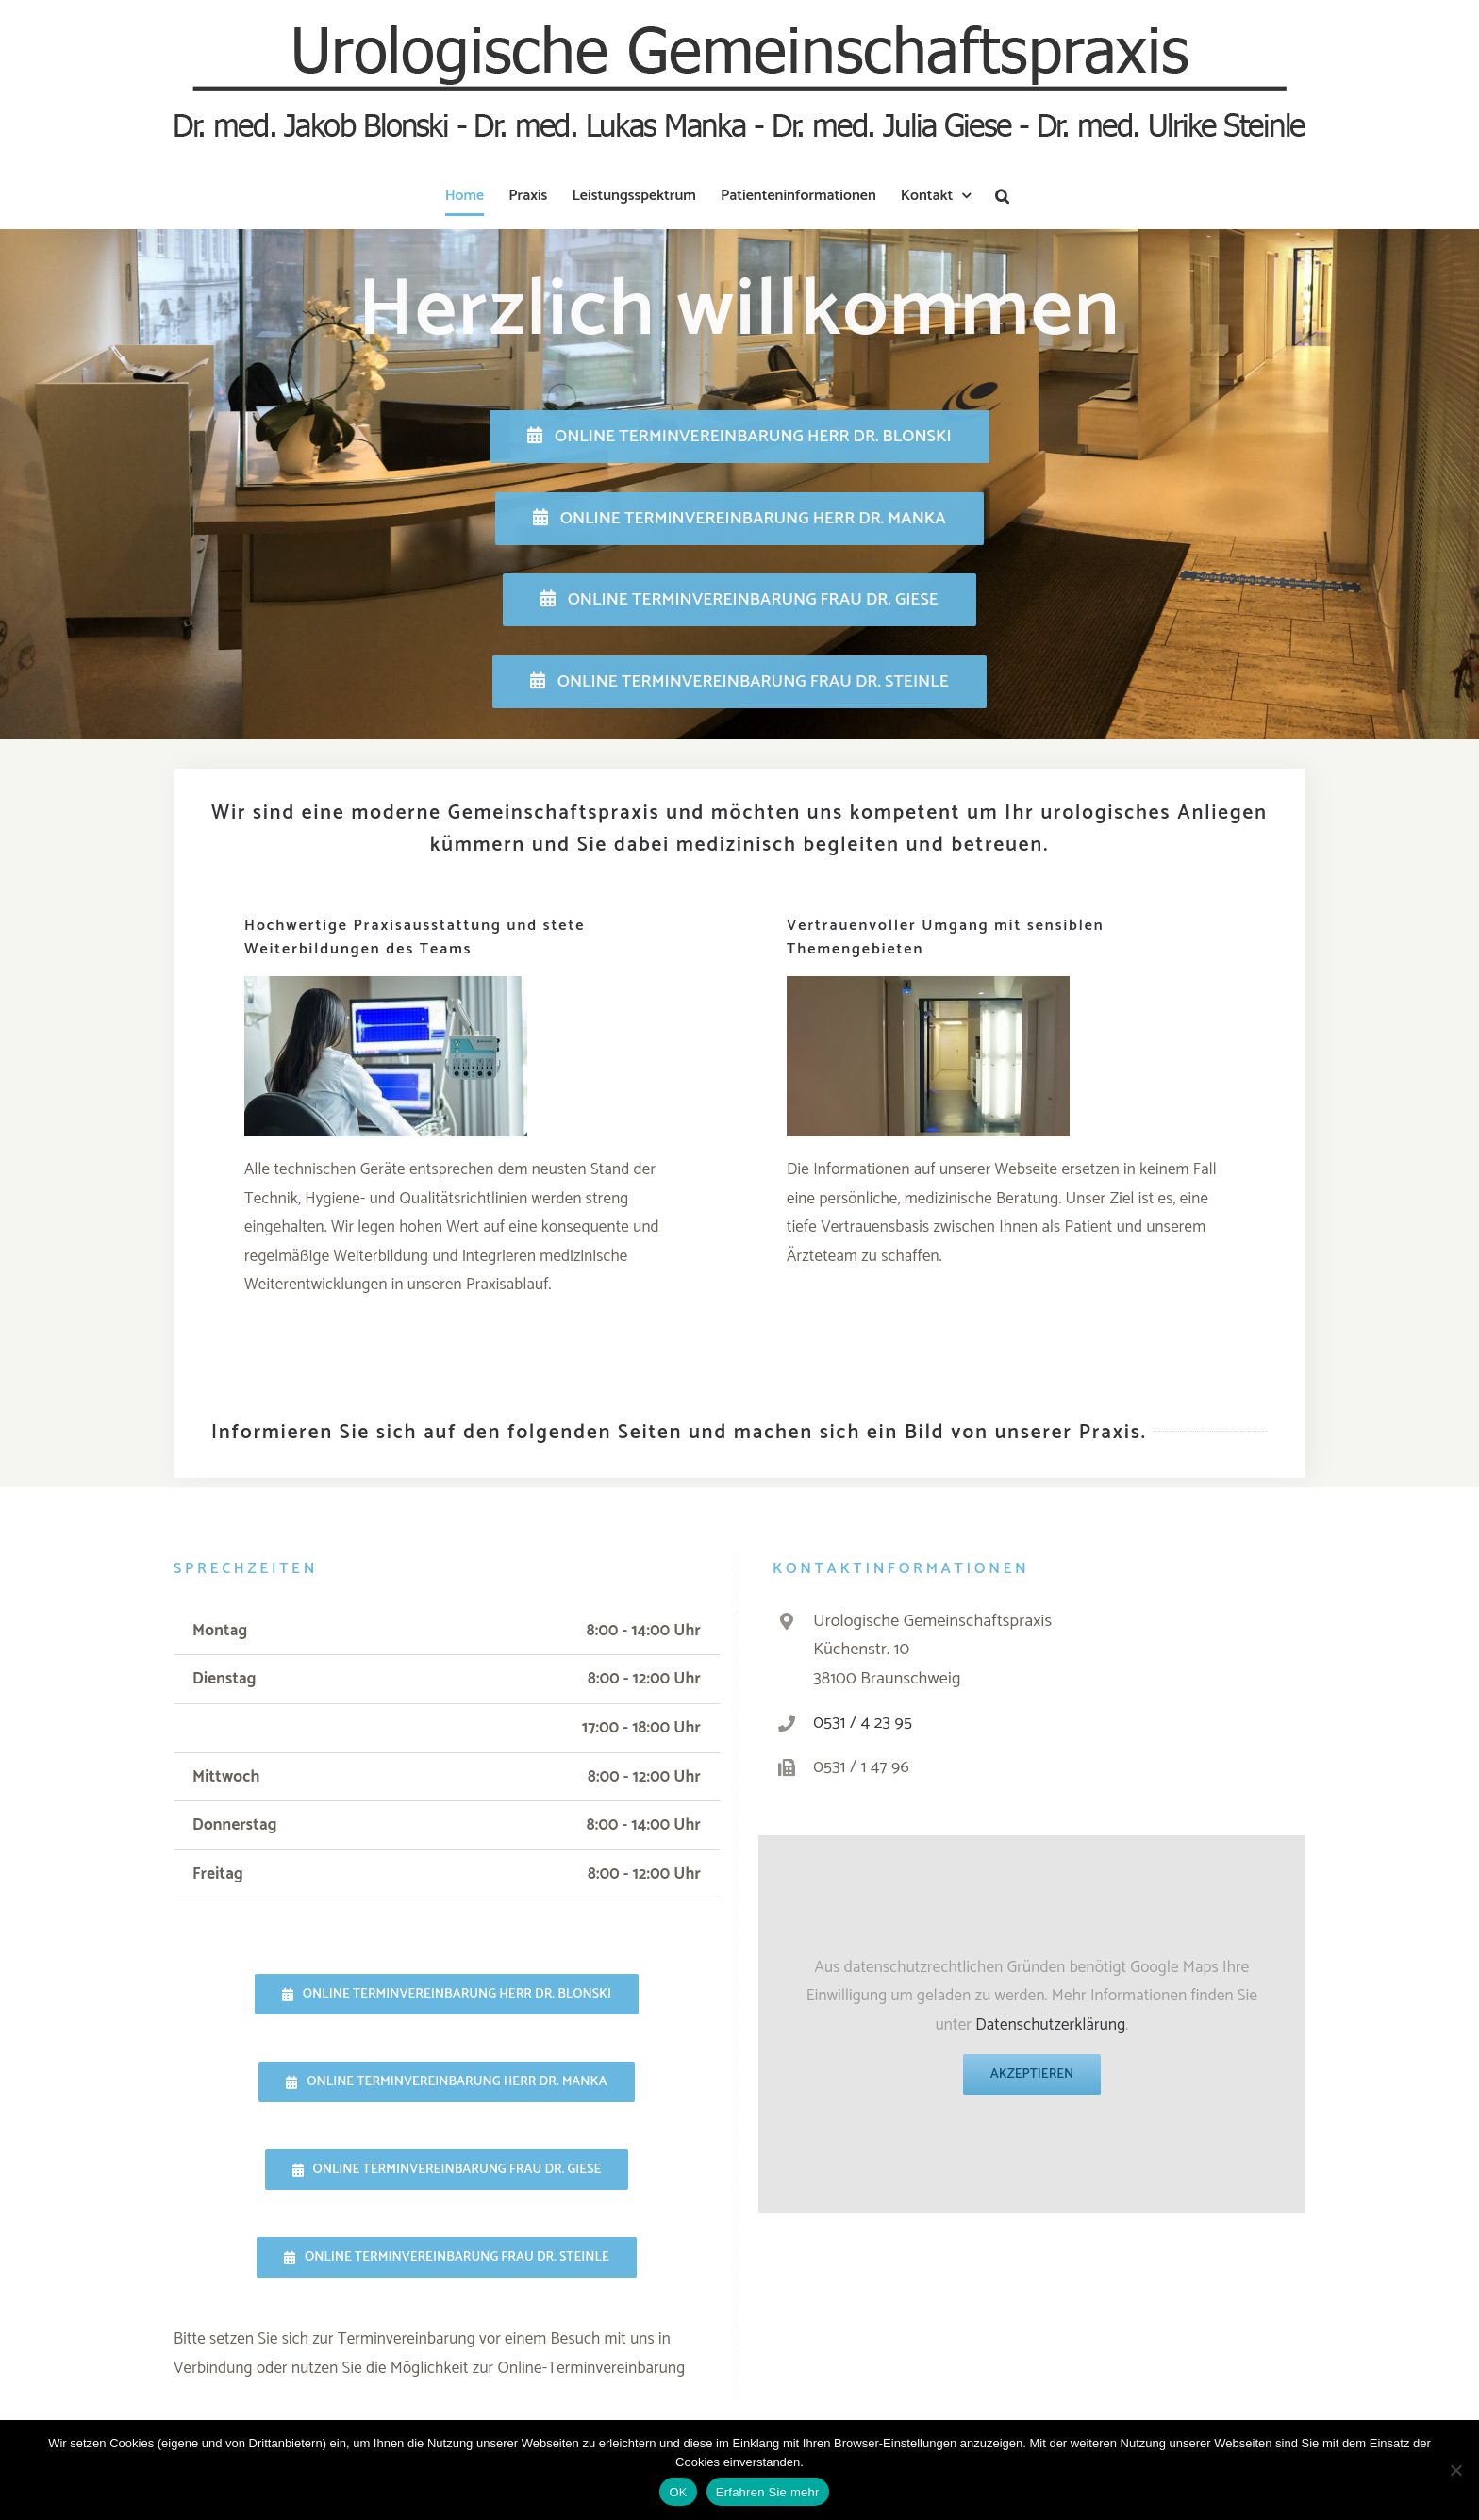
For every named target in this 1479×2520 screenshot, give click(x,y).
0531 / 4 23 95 (862, 1723)
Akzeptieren (1032, 2074)
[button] (1002, 196)
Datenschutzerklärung (1050, 2025)
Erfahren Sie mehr (768, 2492)
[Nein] (1455, 2470)
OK (678, 2492)
